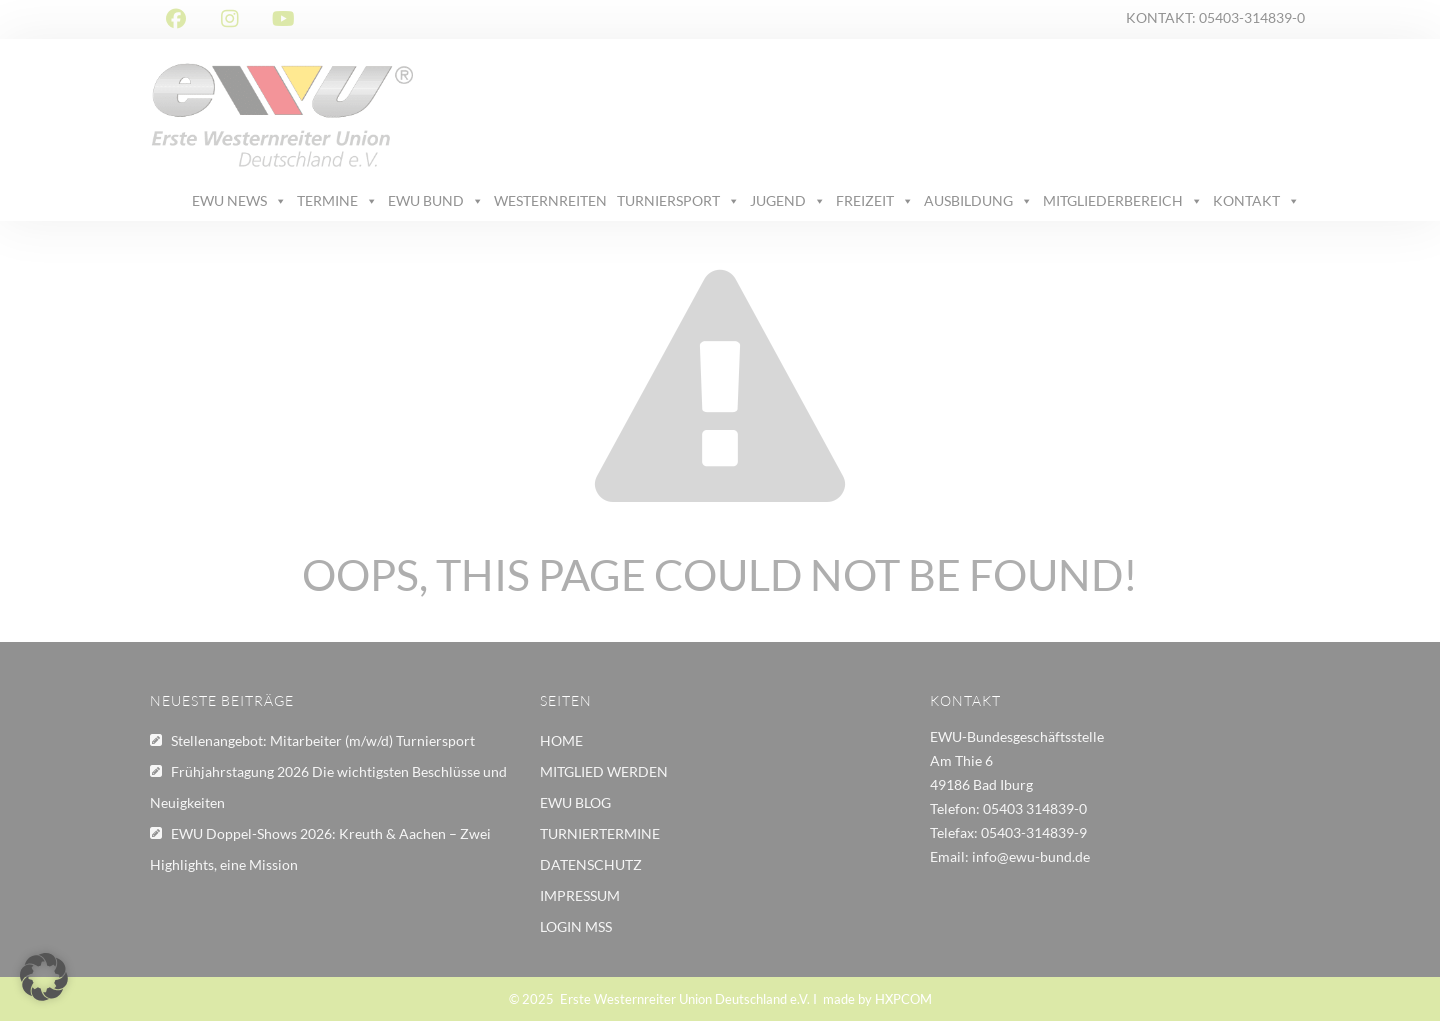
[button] (44, 977)
